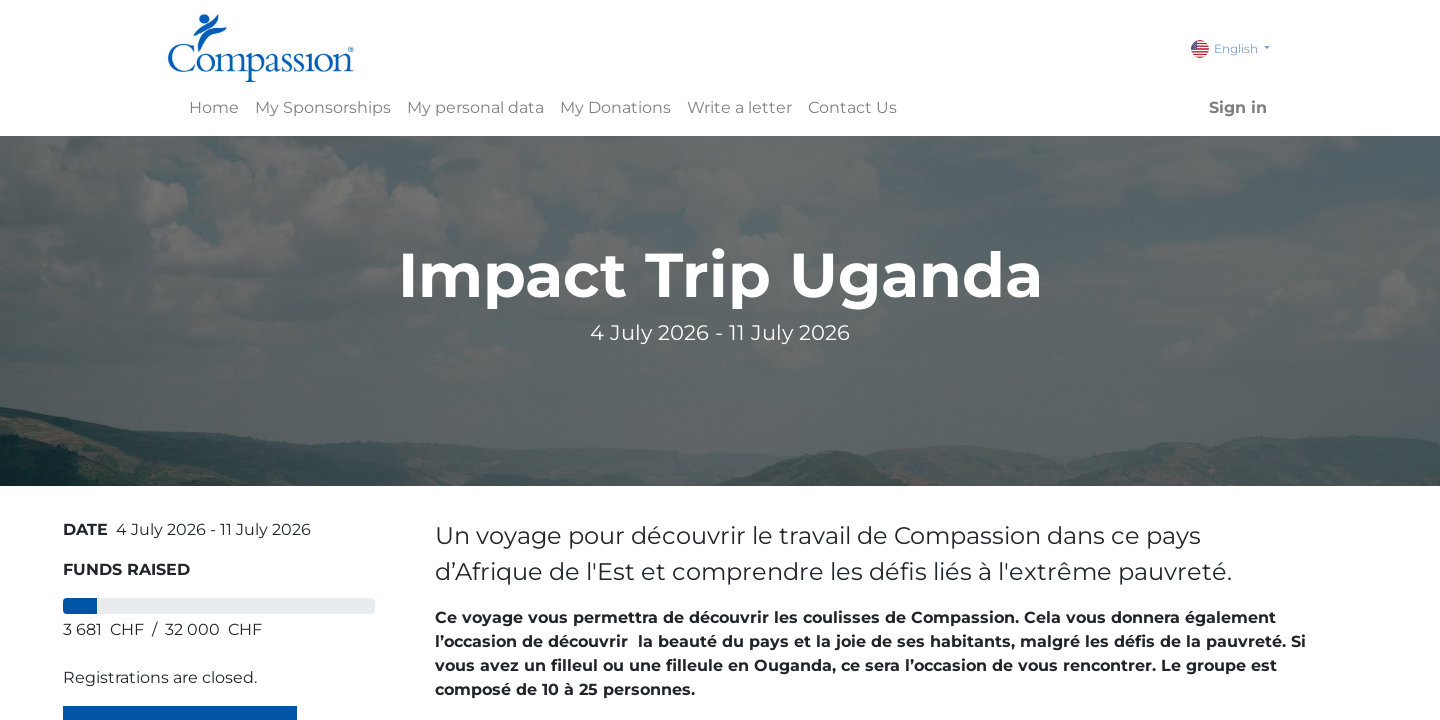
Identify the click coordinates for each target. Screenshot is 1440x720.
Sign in (1238, 107)
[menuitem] (214, 108)
